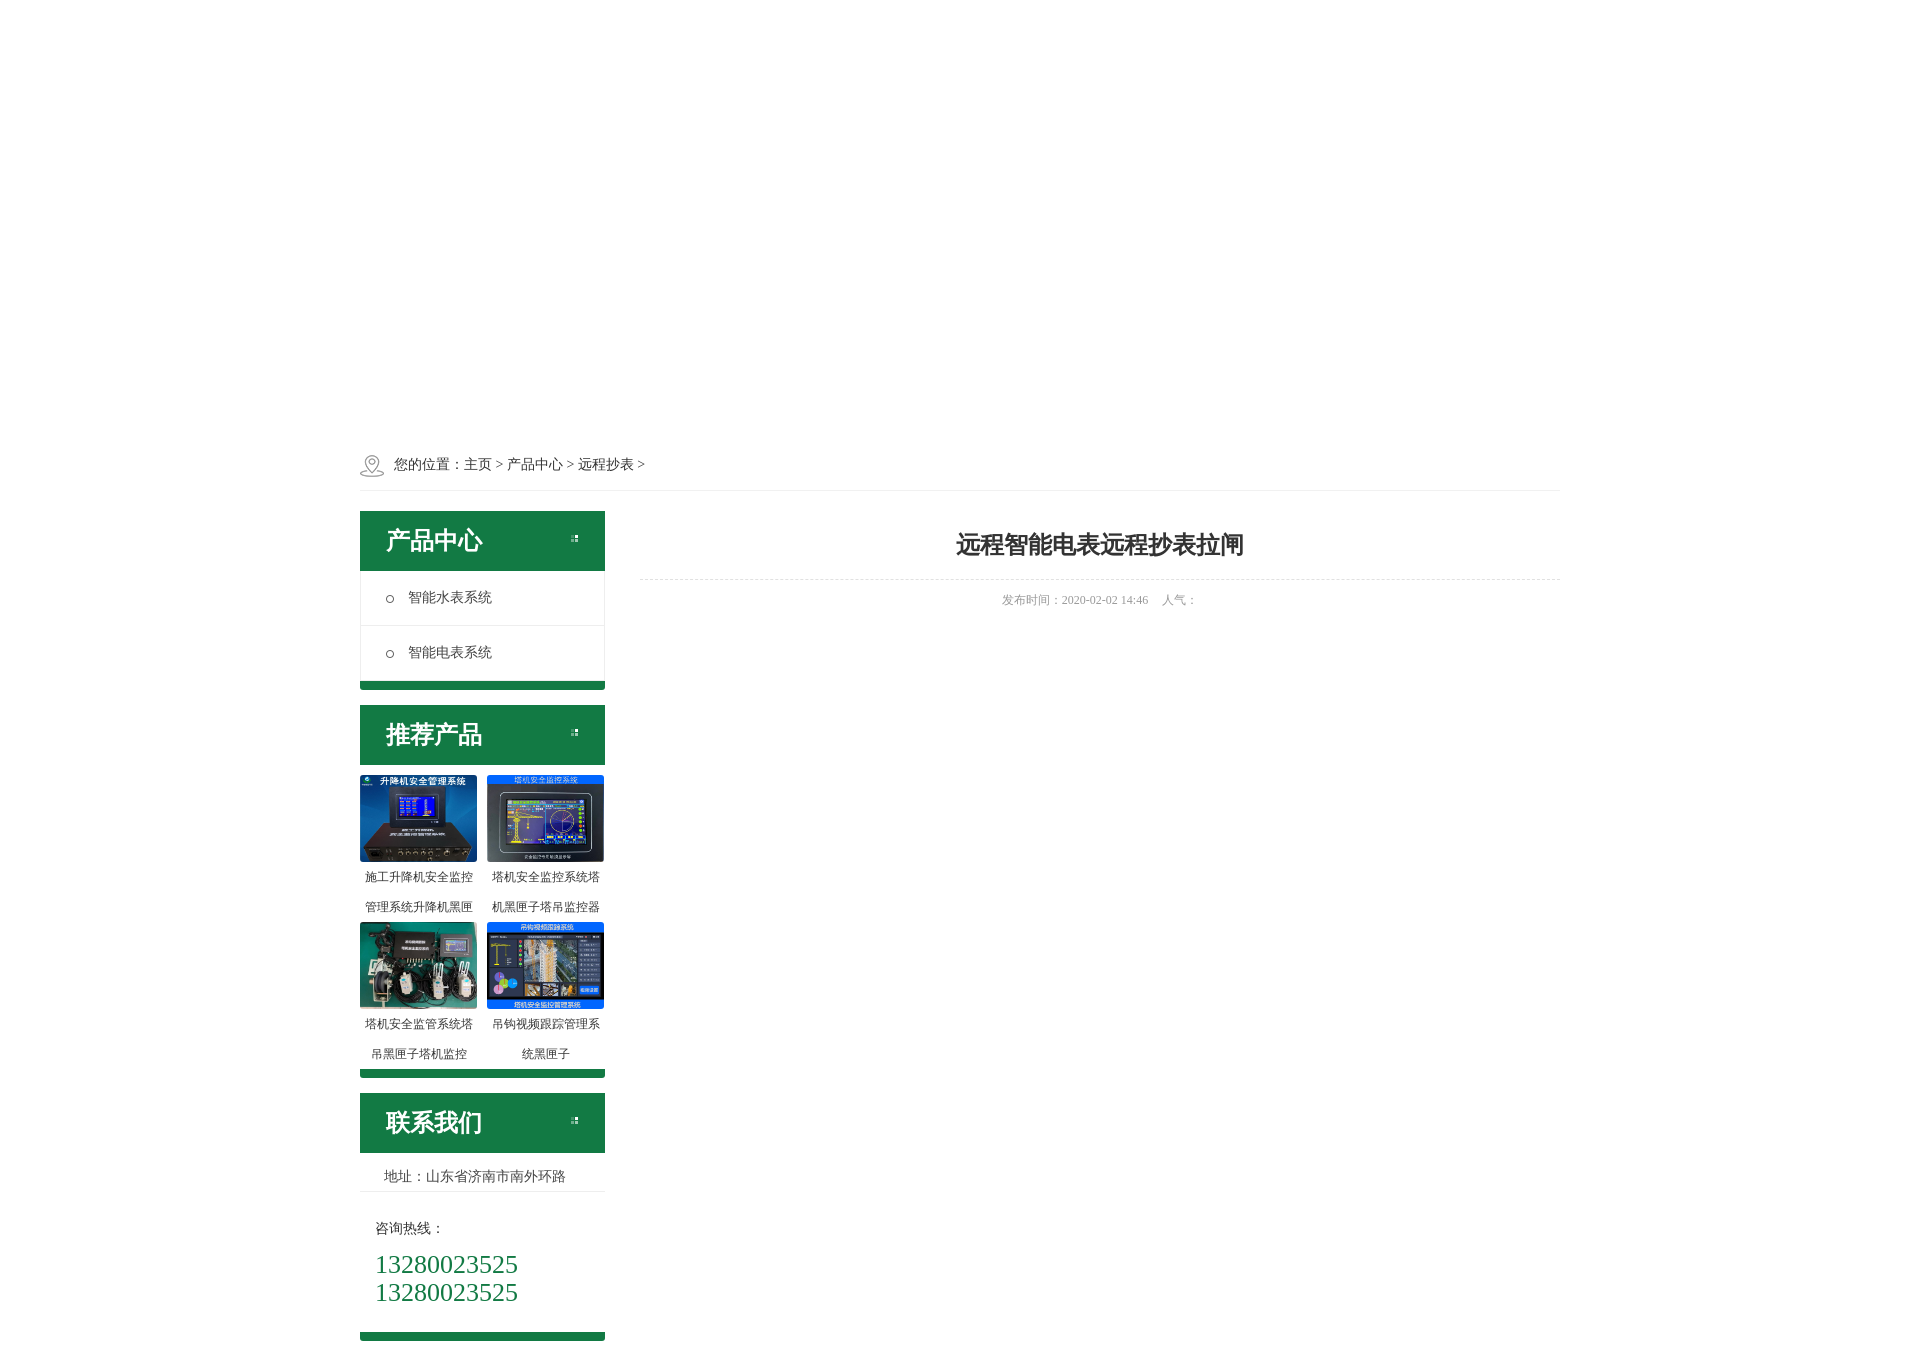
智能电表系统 (439, 652)
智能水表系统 (439, 597)
